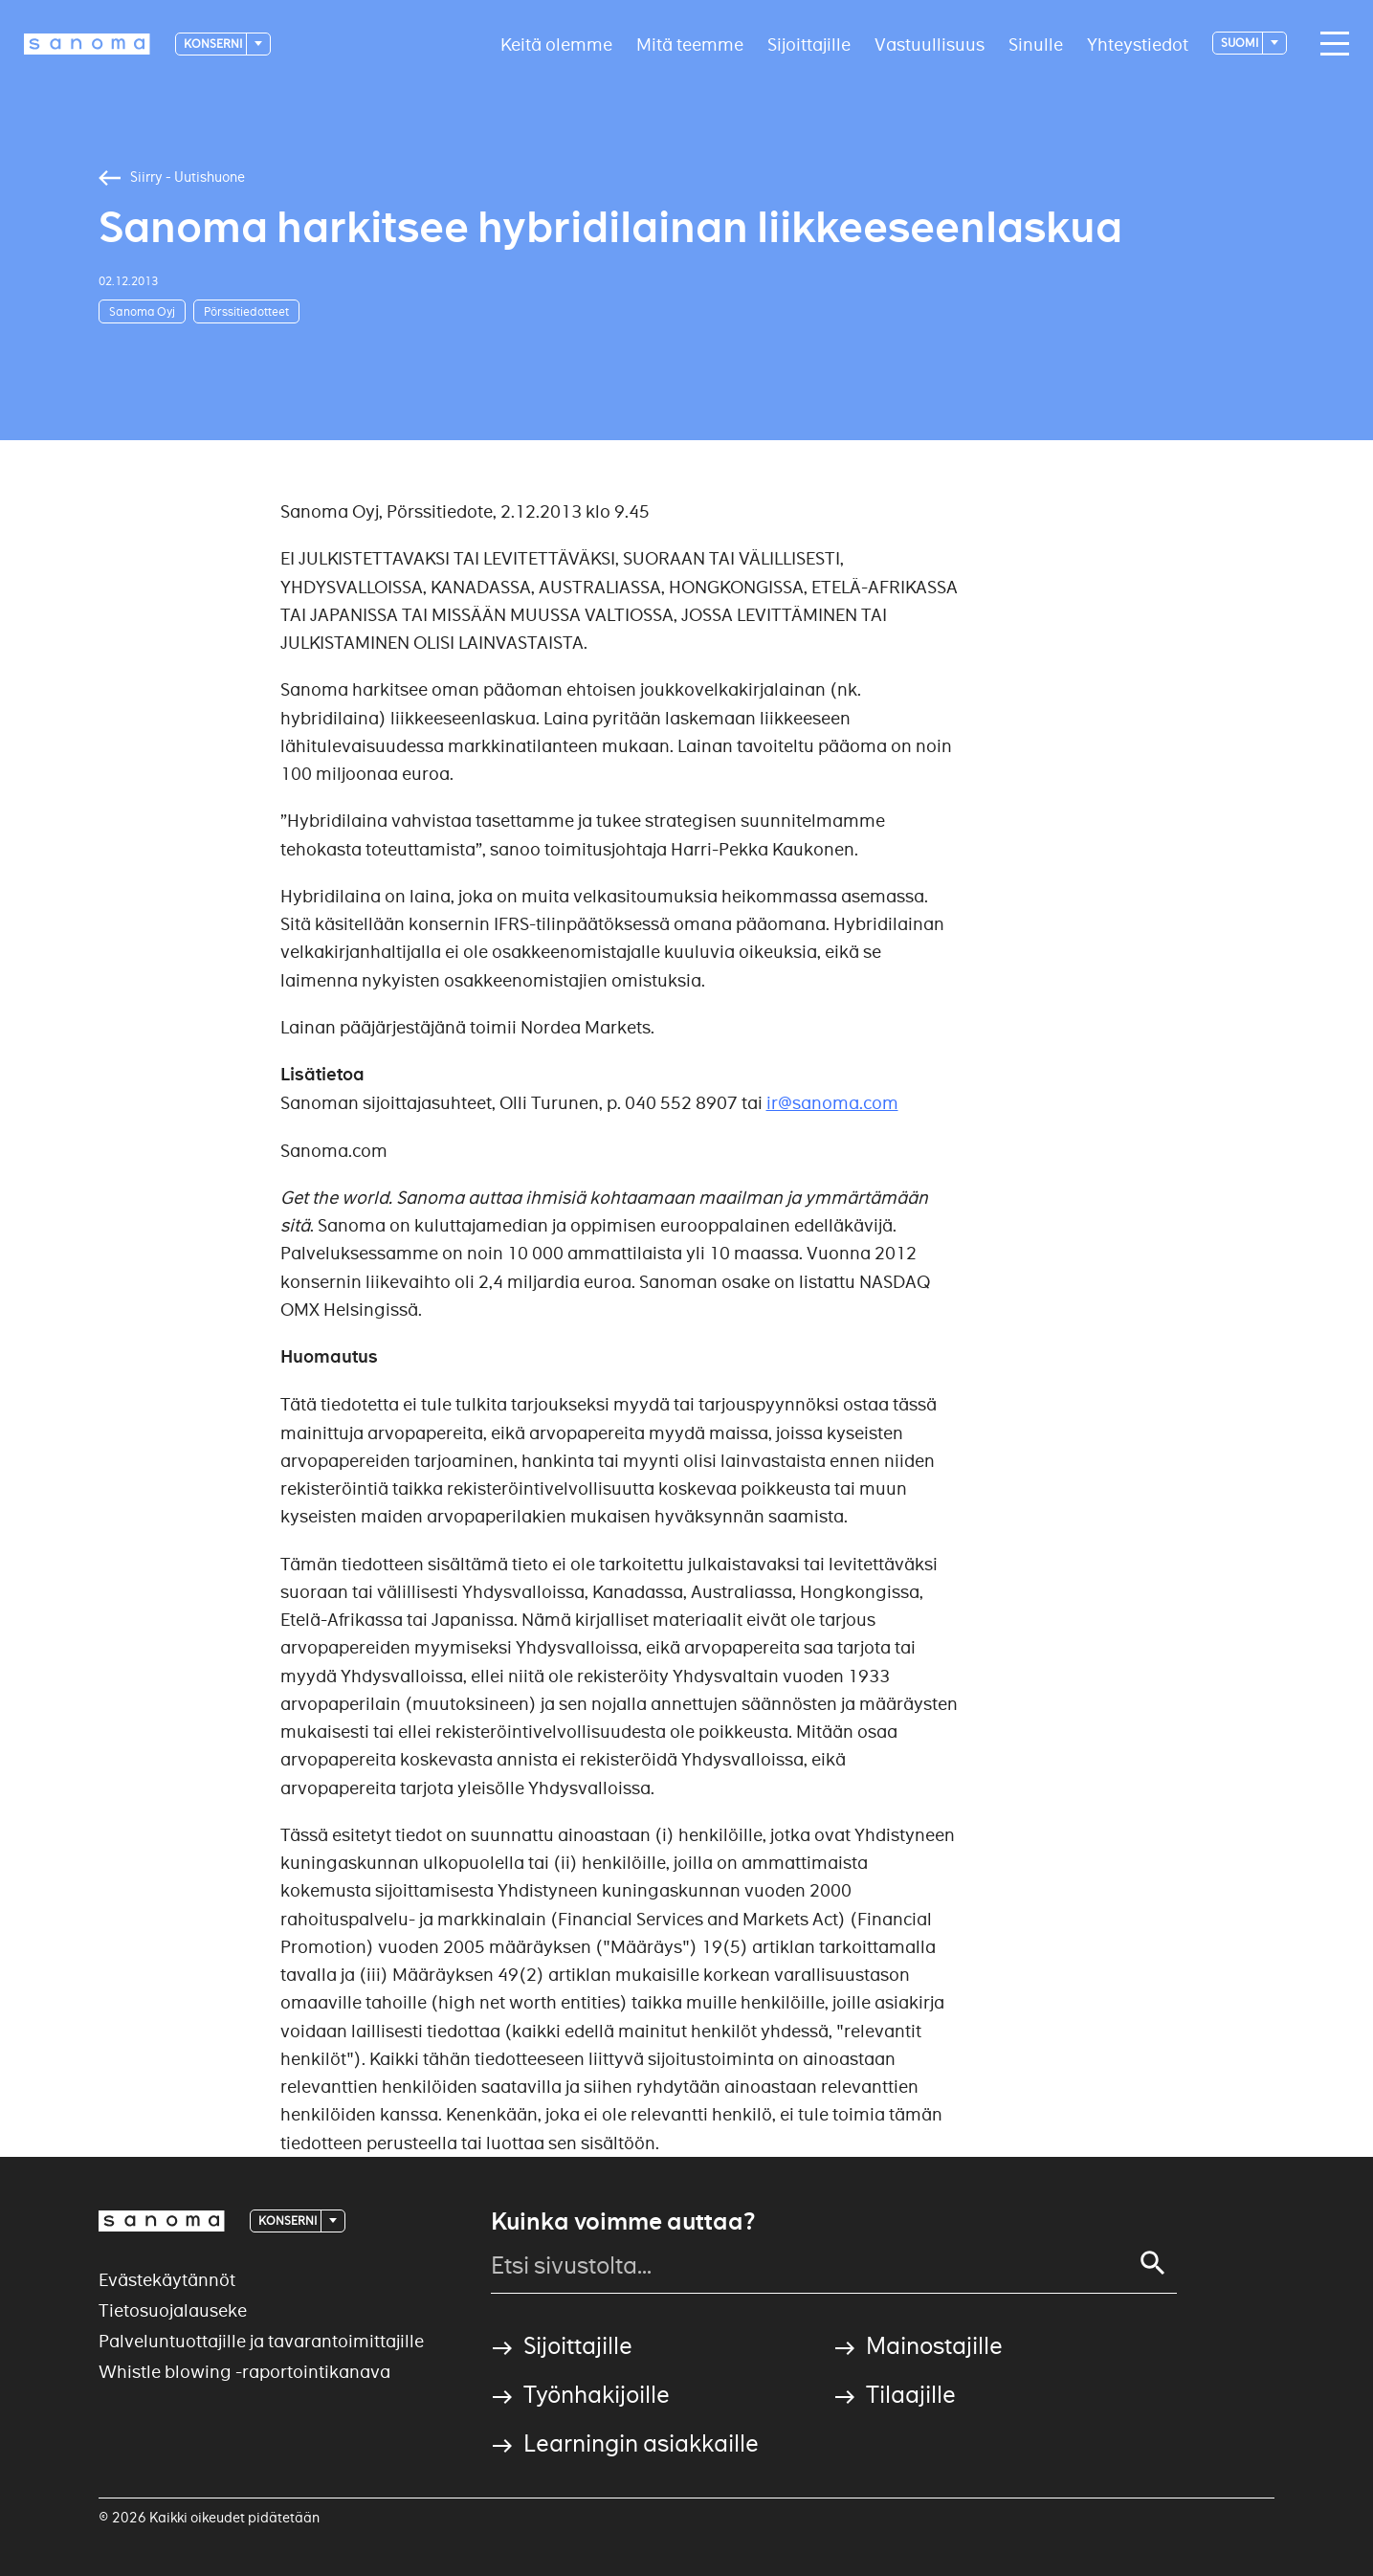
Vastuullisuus (930, 44)
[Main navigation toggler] (1330, 44)
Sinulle (1035, 44)
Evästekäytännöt (167, 2280)
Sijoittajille (809, 44)
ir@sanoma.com (832, 1103)
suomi (1240, 42)
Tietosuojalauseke (173, 2310)
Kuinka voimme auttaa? (623, 2222)
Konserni (214, 43)
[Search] (1153, 2263)
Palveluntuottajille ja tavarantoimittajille (261, 2341)
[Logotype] (87, 44)
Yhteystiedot (1137, 44)
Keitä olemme (556, 44)
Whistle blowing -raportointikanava (244, 2372)
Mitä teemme (689, 44)
